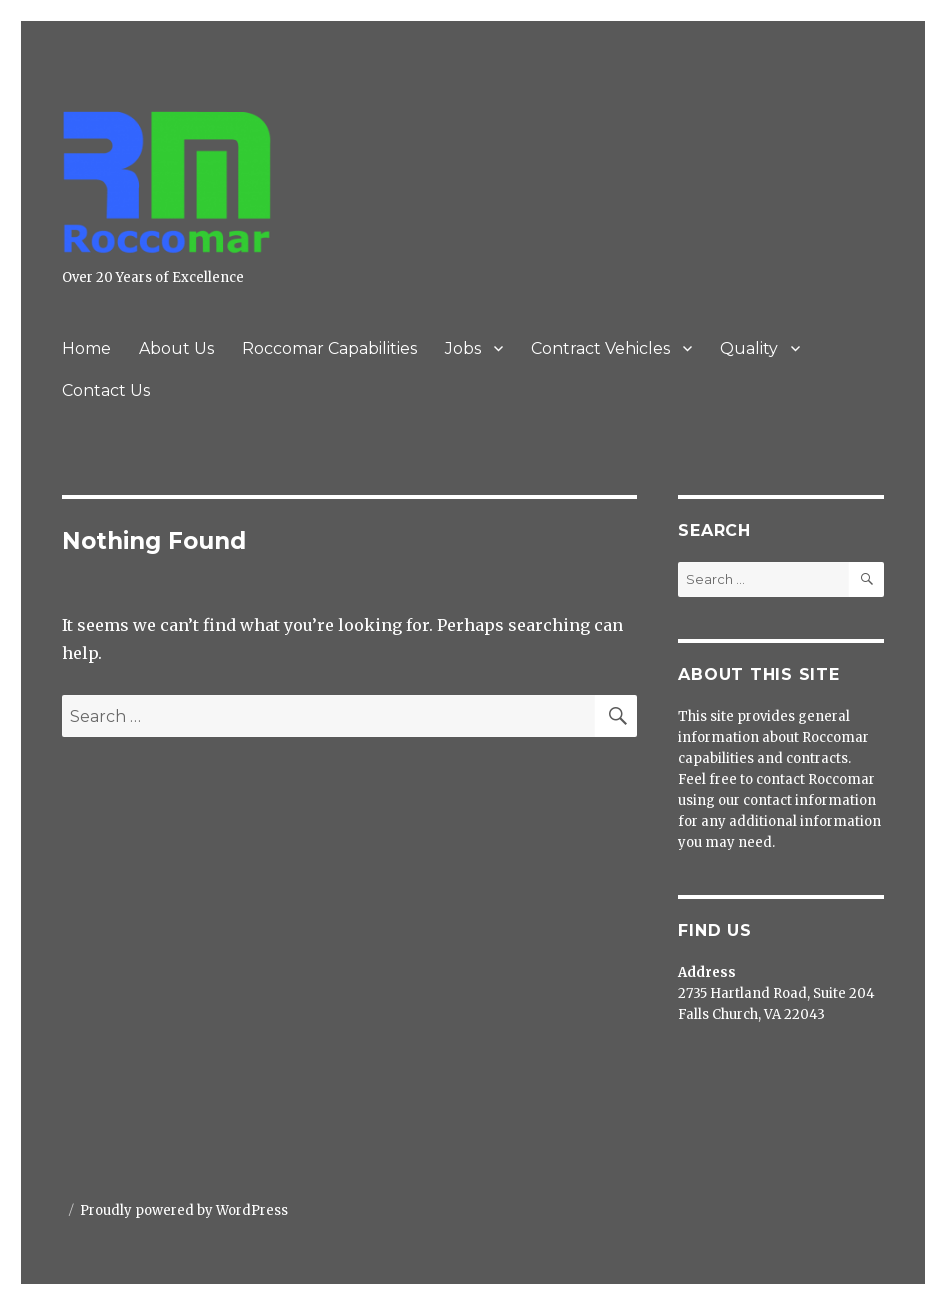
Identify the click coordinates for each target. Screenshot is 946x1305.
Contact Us (106, 390)
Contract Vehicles (600, 348)
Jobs (463, 348)
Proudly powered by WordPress (184, 1210)
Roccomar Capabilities (329, 348)
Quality (749, 348)
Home (86, 348)
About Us (176, 348)
